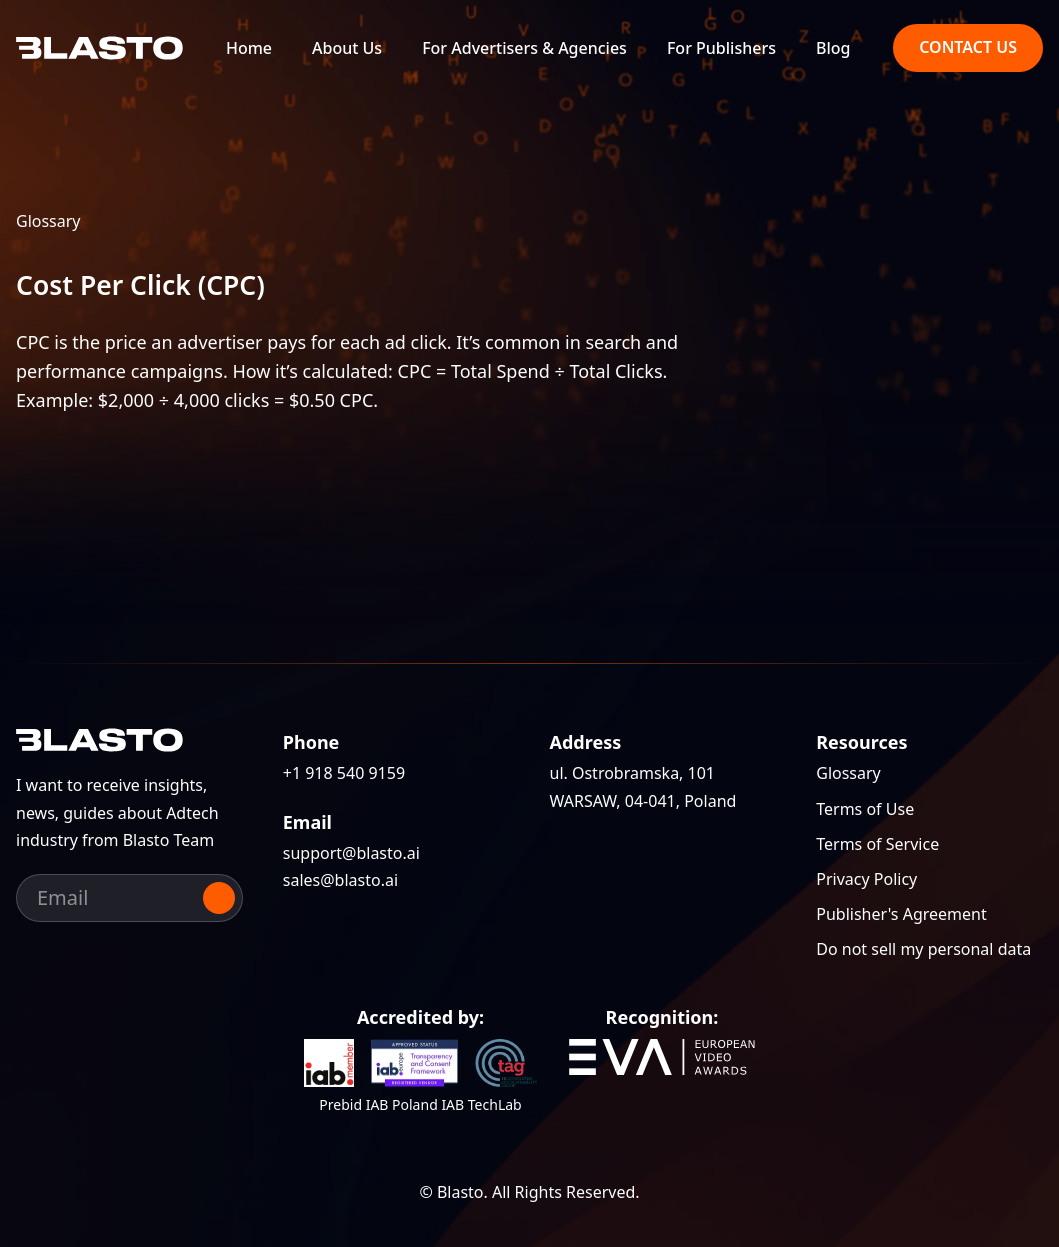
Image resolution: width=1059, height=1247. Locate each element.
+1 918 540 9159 (344, 773)
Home (249, 48)
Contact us (968, 47)
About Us (347, 48)
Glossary (48, 221)
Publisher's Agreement (901, 914)
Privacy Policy (866, 879)
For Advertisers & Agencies (524, 48)
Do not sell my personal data (923, 949)
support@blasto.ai (351, 853)
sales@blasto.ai (340, 880)
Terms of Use (865, 809)
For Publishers (721, 48)
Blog (833, 48)
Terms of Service (877, 844)
